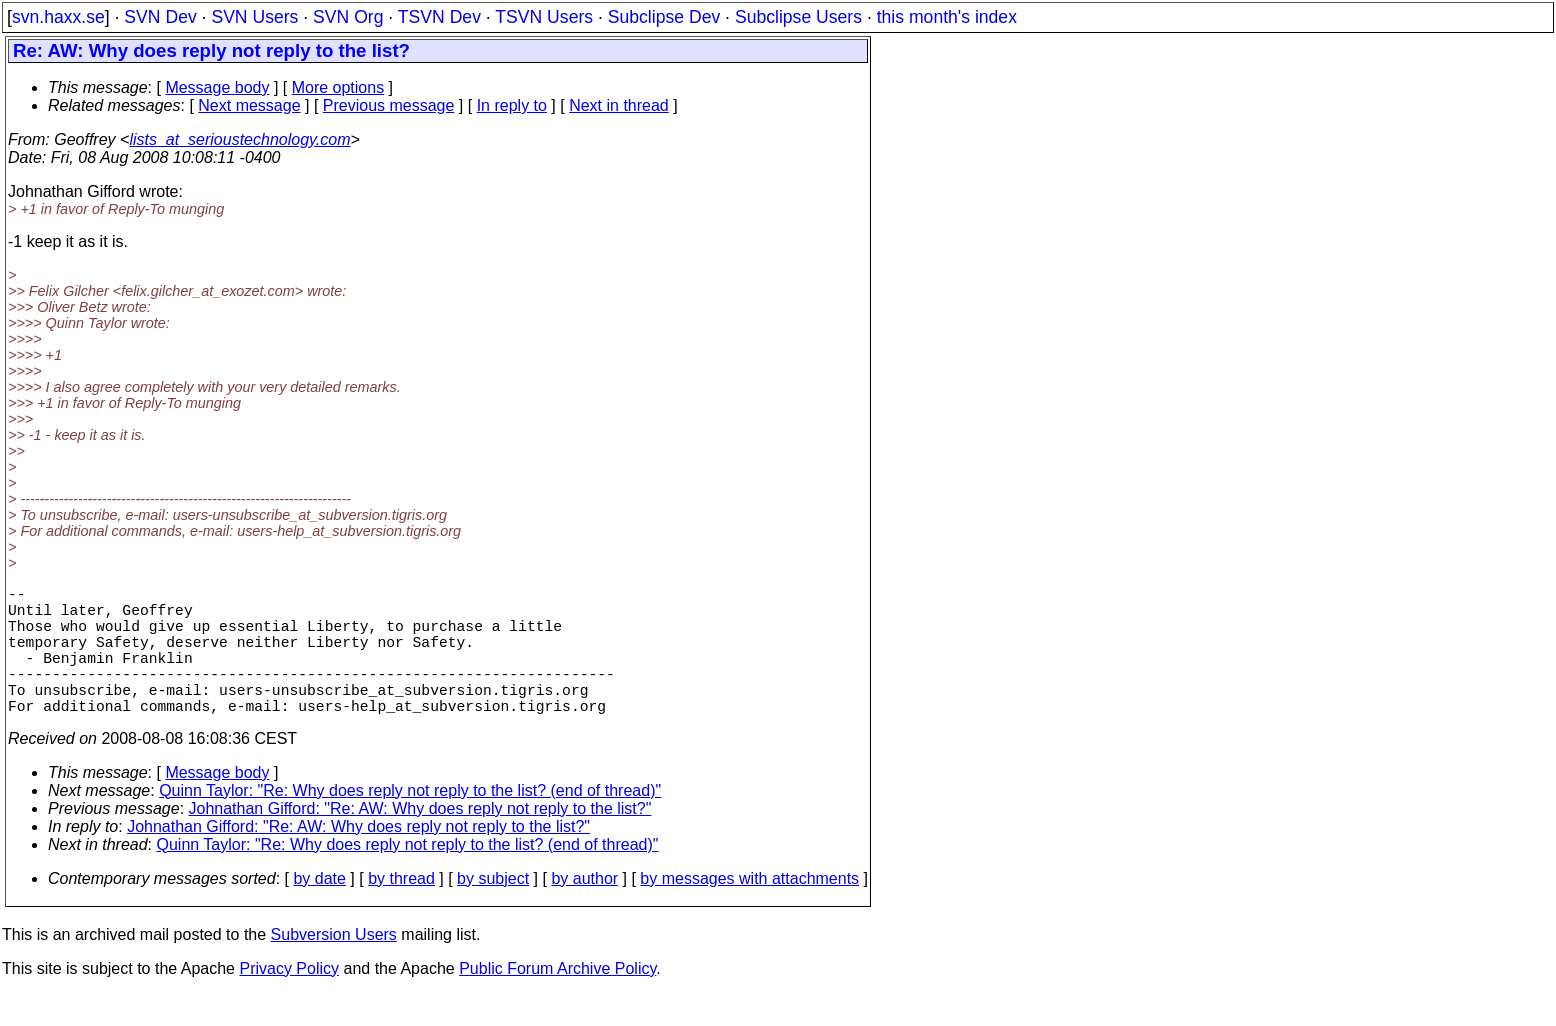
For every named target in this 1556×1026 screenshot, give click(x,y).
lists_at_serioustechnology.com (239, 139)
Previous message (389, 105)
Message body (217, 87)
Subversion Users (334, 966)
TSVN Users (544, 17)
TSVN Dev (439, 17)
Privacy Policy (289, 1000)
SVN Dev (160, 17)
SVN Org (348, 17)
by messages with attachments (749, 910)
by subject (493, 910)
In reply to (512, 105)
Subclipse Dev (664, 17)
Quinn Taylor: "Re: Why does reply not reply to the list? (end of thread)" (410, 822)
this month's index (947, 17)
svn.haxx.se (58, 17)
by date (319, 910)
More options (338, 87)
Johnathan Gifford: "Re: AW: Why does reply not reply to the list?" (420, 840)
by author (584, 910)
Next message (249, 105)
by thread (401, 910)
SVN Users (254, 17)
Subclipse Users (798, 17)
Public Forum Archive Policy (557, 1000)
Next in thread (619, 105)
